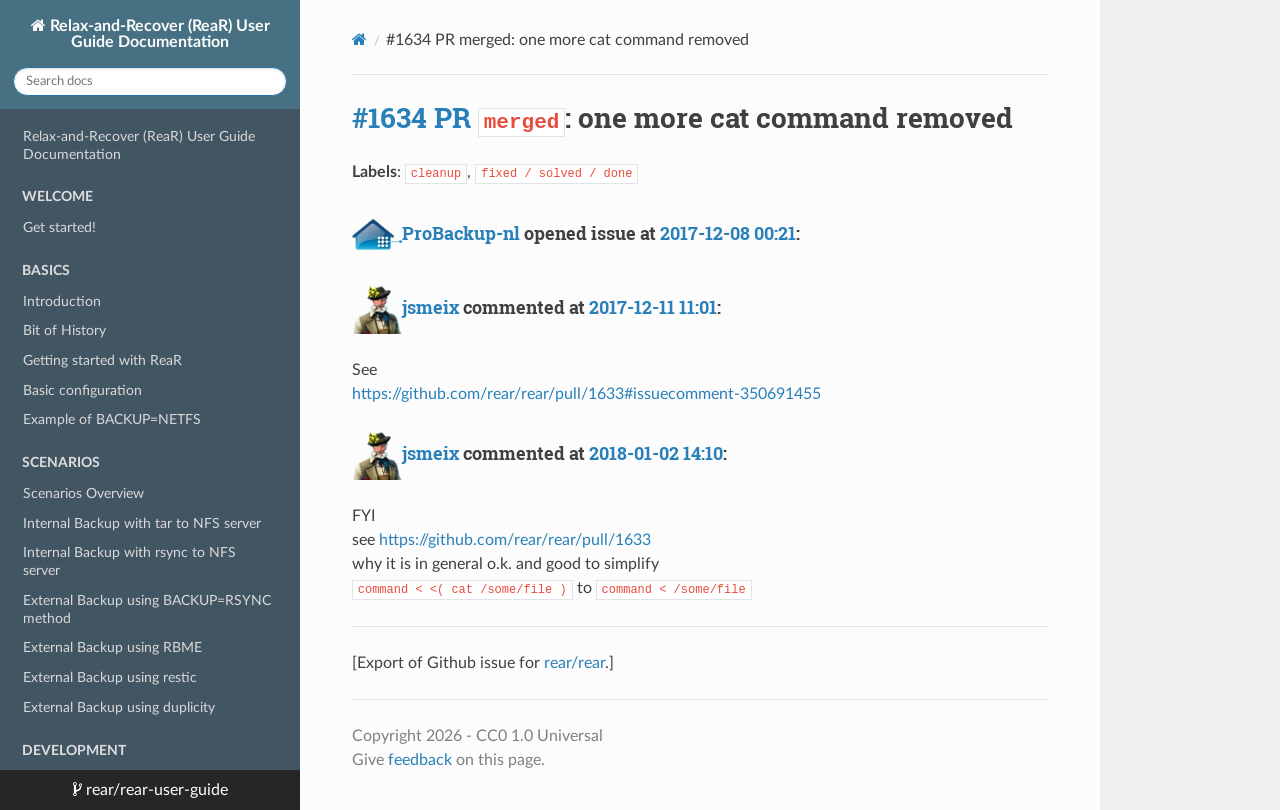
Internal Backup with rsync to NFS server (129, 561)
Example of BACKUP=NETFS (112, 419)
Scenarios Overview (83, 493)
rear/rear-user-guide (155, 790)
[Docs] (359, 39)
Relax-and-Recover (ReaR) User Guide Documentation (158, 34)
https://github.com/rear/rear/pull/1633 (515, 540)
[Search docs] (150, 81)
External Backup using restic (110, 677)
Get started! (59, 227)
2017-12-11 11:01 (653, 307)
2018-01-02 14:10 (656, 453)
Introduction (62, 301)
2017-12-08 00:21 (728, 233)
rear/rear (574, 663)
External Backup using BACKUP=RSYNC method (147, 609)
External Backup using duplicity (119, 707)
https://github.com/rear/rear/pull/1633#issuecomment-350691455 (586, 394)
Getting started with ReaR (102, 360)
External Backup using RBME (112, 647)
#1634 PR (411, 117)
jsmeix (430, 307)
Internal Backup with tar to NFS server (142, 523)
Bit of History (64, 330)
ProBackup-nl (461, 233)
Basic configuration (82, 390)
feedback (420, 760)
